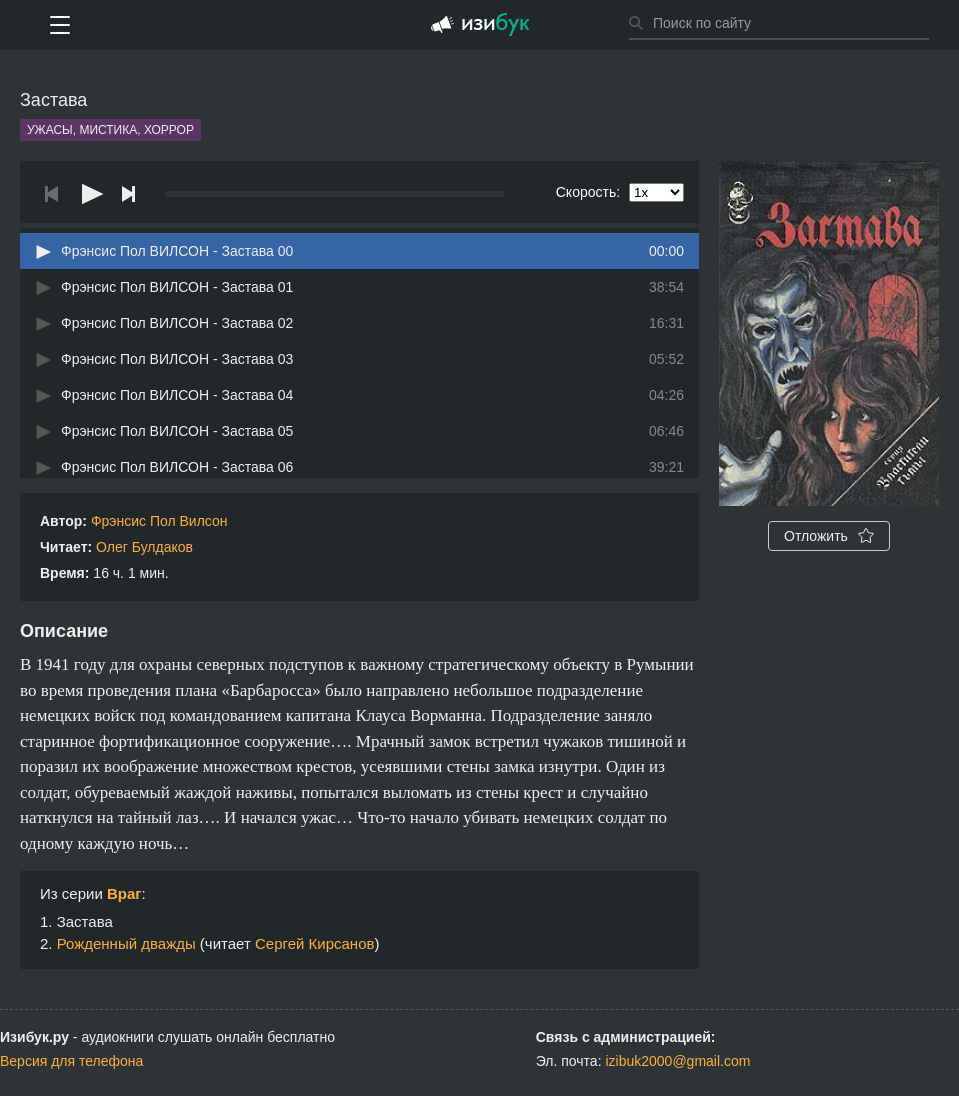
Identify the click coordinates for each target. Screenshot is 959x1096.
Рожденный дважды (126, 943)
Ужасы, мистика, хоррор (110, 130)
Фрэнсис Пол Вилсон (159, 521)
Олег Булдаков (144, 547)
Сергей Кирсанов (314, 943)
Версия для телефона (71, 1061)
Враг (124, 893)
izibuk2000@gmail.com (677, 1061)
